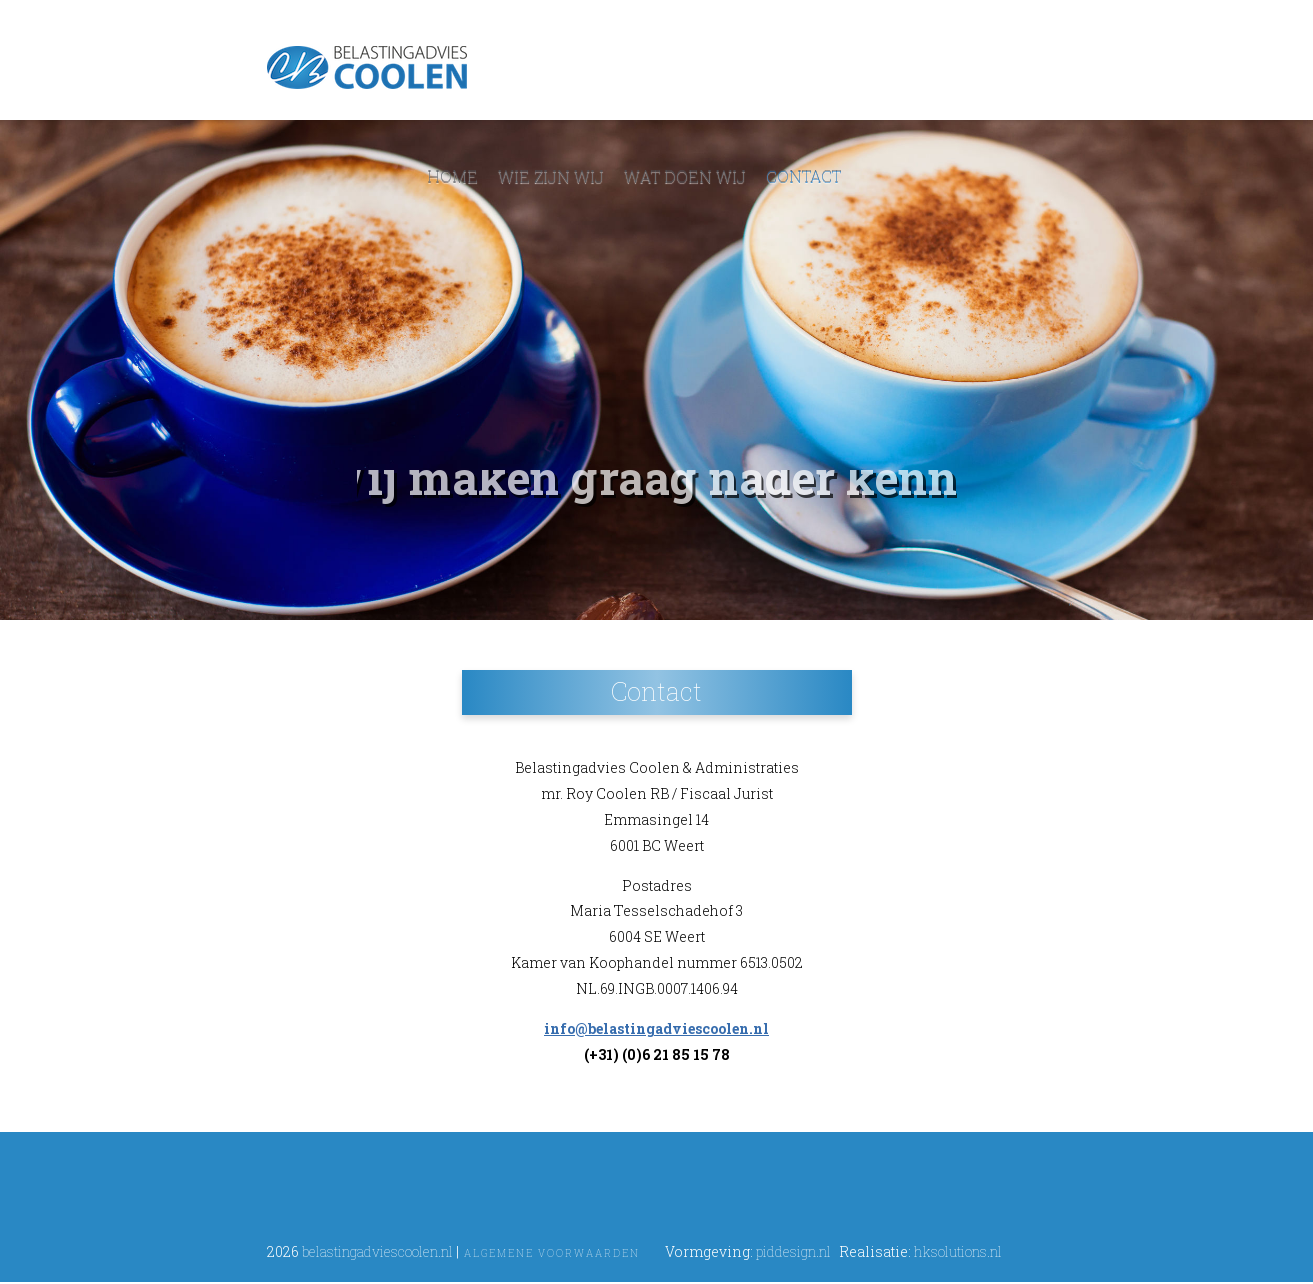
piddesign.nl (793, 1251)
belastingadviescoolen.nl (377, 1251)
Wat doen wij (685, 176)
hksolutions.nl (958, 1251)
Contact (803, 176)
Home (452, 176)
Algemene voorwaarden (552, 1253)
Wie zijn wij (551, 176)
